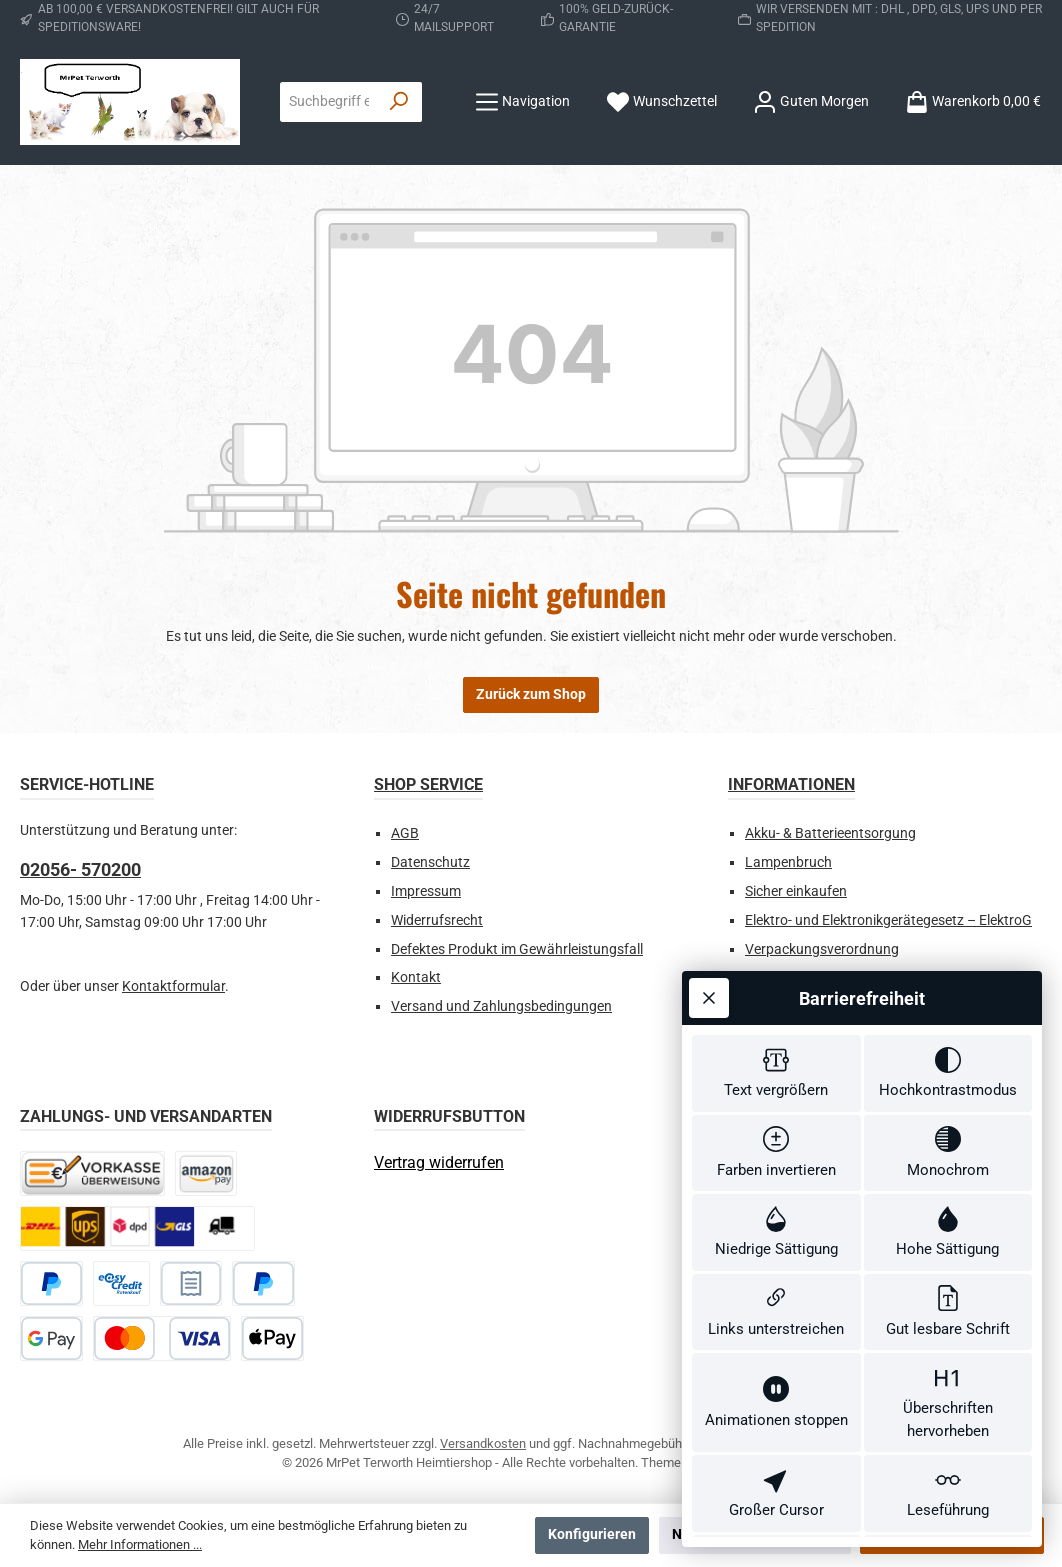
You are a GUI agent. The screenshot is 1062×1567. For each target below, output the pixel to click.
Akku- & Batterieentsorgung (830, 833)
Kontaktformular (173, 986)
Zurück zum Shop (531, 694)
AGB (405, 833)
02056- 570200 (80, 869)
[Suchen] (399, 102)
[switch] (776, 953)
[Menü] (522, 101)
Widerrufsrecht (437, 920)
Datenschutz (430, 862)
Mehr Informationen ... (140, 1544)
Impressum (426, 891)
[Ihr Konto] (811, 101)
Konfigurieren (592, 1534)
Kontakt (416, 977)
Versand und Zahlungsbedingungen (501, 1006)
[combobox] (329, 102)
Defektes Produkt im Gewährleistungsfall (517, 949)
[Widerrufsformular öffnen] (439, 1162)
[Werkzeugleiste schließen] (709, 874)
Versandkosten (483, 1443)
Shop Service (428, 784)
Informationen (791, 784)
